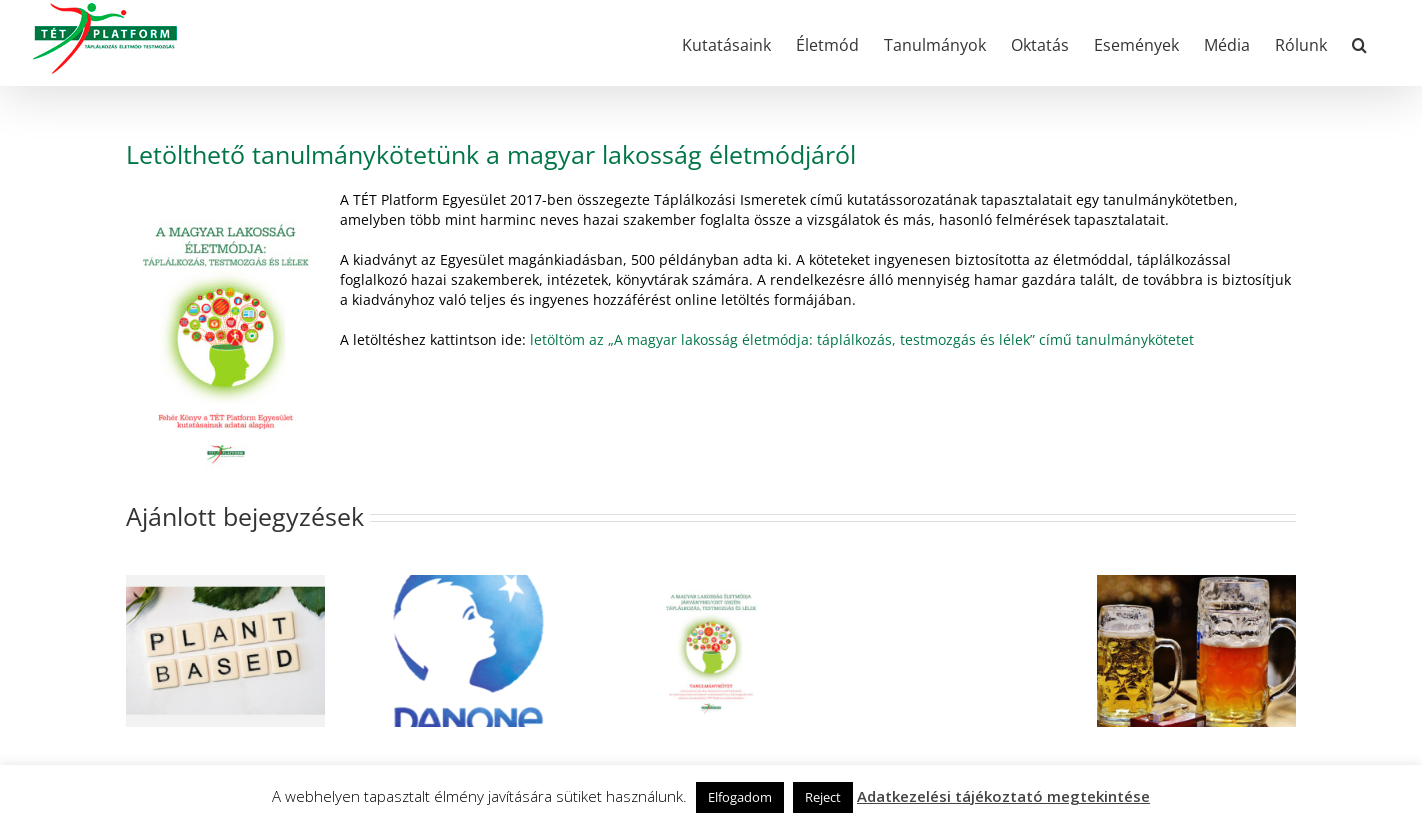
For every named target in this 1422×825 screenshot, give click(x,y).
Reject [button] (823, 797)
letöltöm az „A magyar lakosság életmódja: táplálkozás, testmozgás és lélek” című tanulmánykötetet (862, 339)
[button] (1359, 43)
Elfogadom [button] (740, 797)
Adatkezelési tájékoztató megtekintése (1003, 796)
